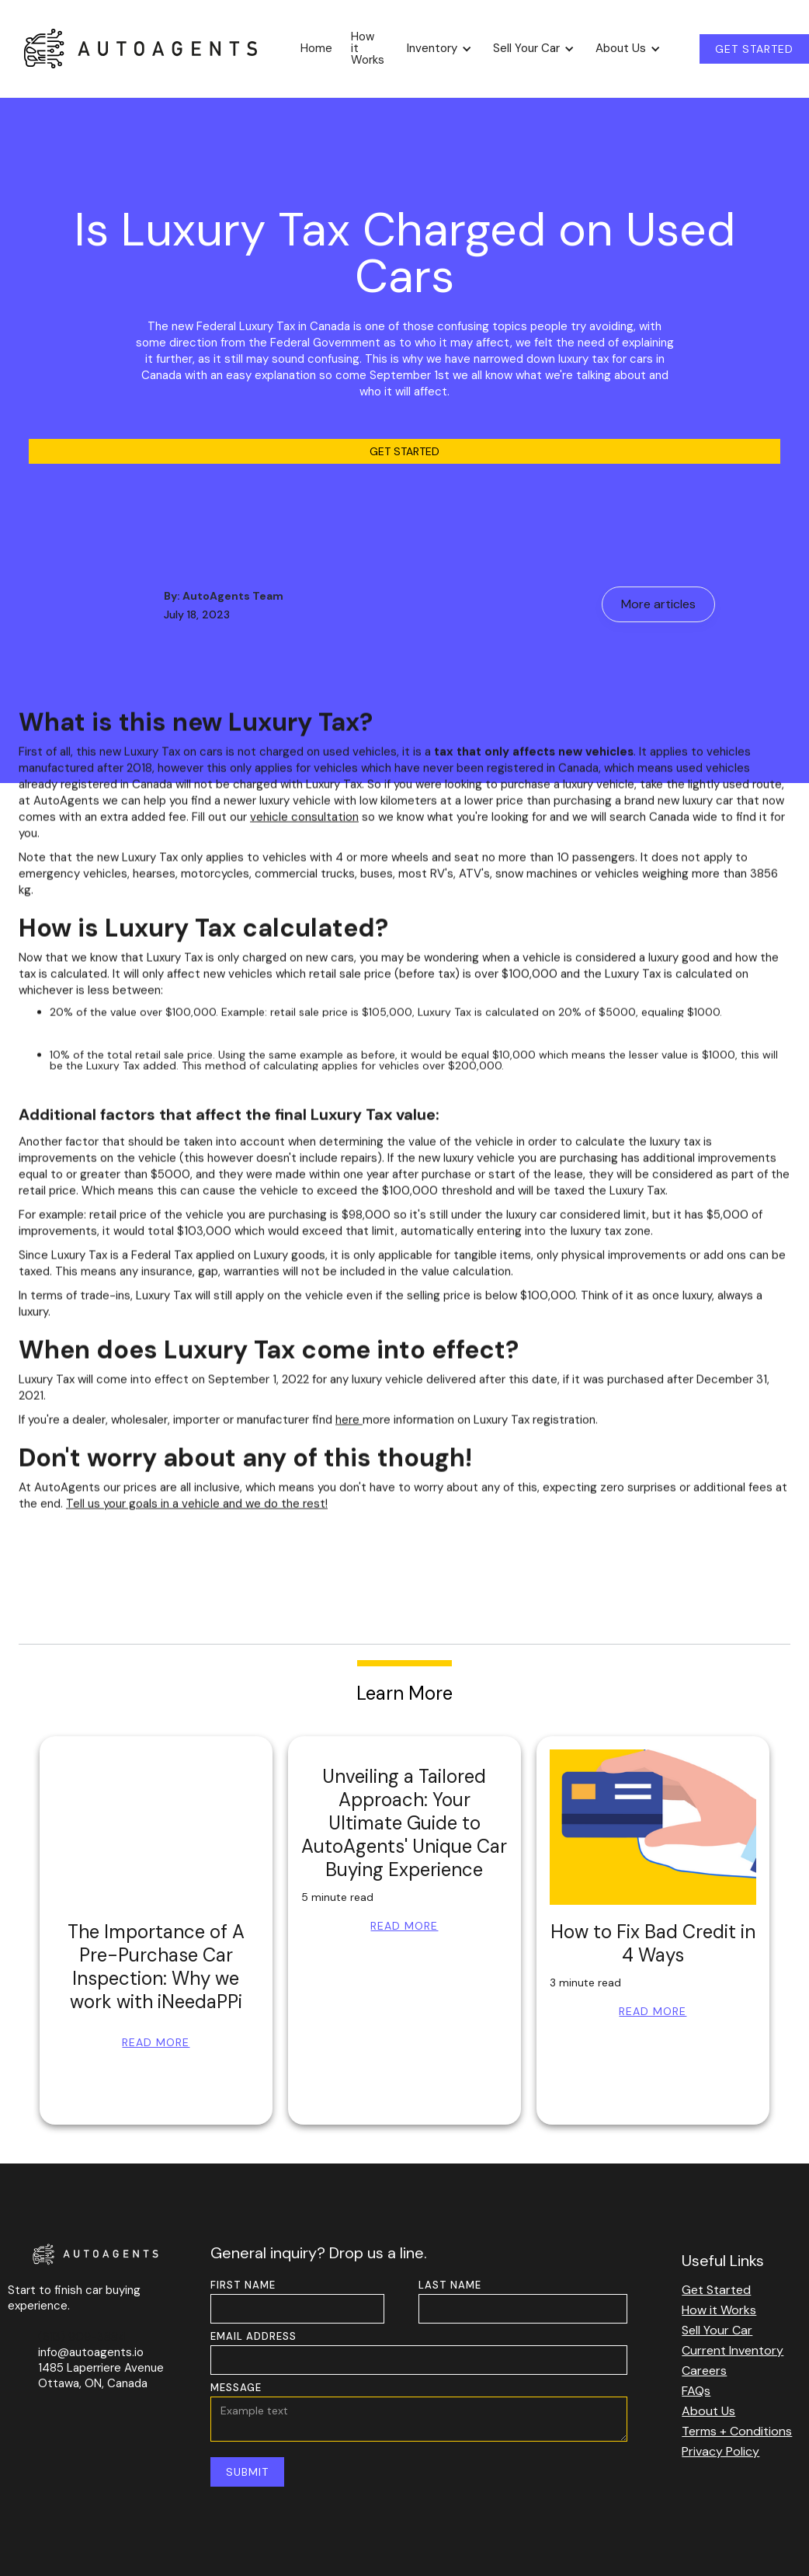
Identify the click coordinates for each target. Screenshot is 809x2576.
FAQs (696, 2391)
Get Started (404, 451)
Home (316, 48)
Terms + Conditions (737, 2431)
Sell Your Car (717, 2330)
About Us (708, 2411)
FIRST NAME (243, 2285)
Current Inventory (732, 2350)
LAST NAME (449, 2285)
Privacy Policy (720, 2451)
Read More (155, 2042)
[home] (140, 48)
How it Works (367, 48)
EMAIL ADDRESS (253, 2336)
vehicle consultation (304, 827)
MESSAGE (236, 2388)
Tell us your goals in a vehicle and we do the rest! (197, 1514)
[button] (437, 48)
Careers (704, 2370)
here (349, 1430)
